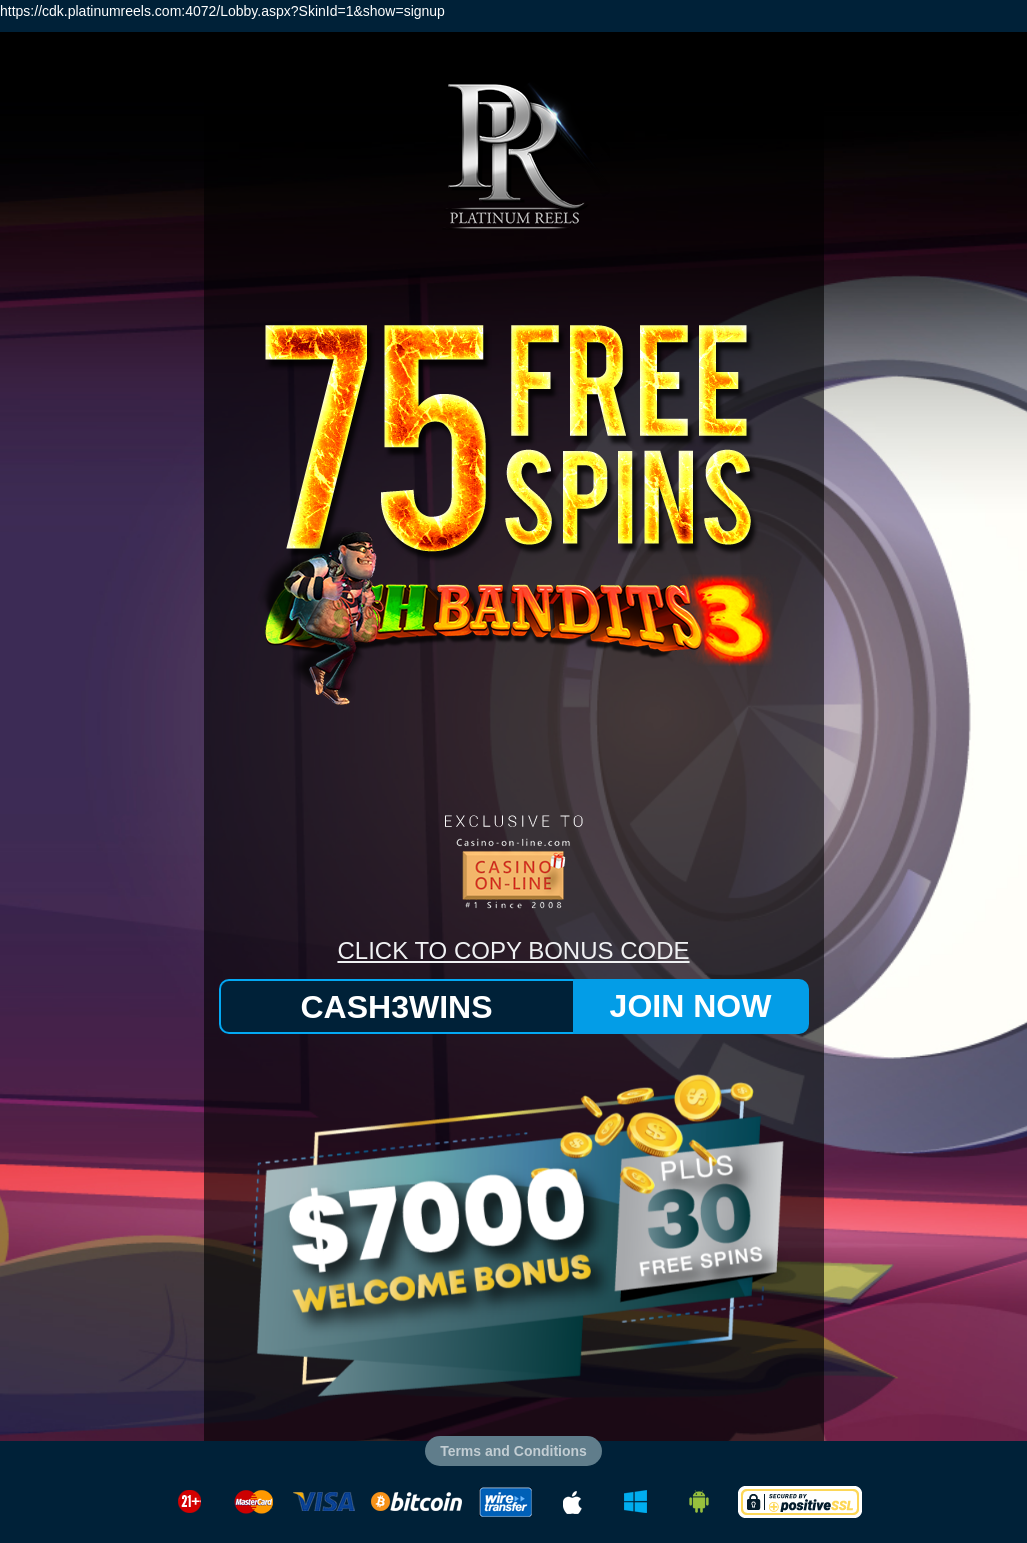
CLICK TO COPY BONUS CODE (513, 950)
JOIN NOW (691, 1006)
